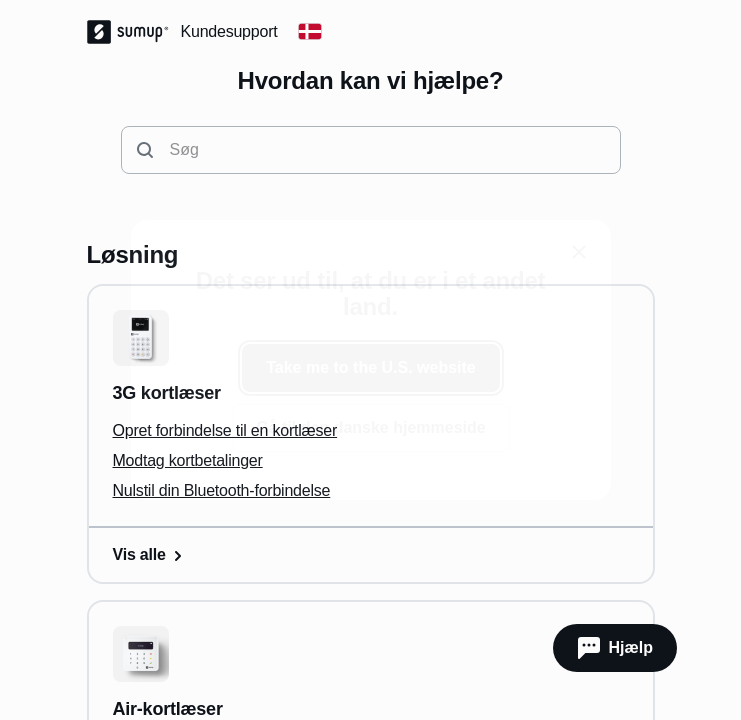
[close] (579, 252)
